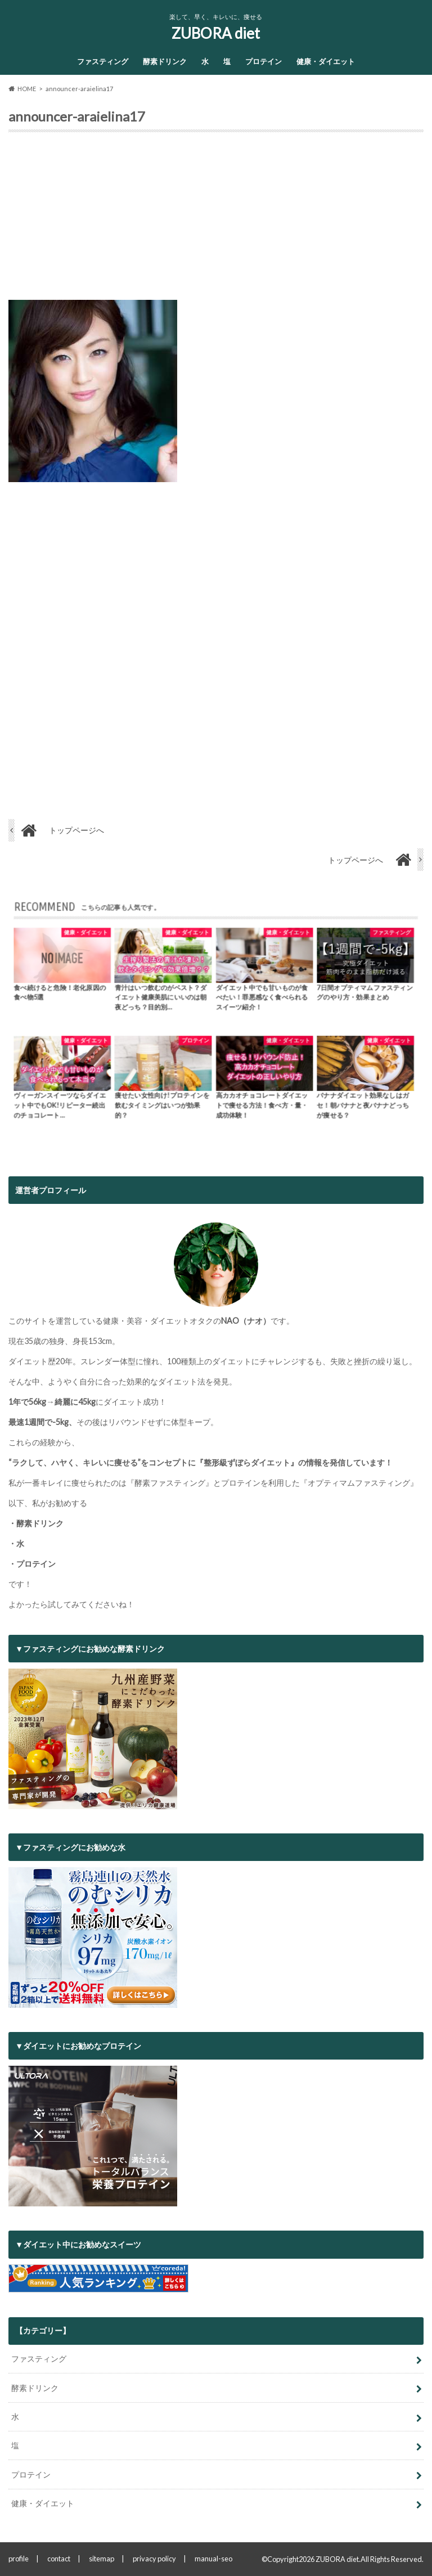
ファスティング (102, 61)
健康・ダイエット (325, 61)
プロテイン (263, 61)
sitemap (101, 2558)
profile (18, 2558)
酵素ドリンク (165, 61)
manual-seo (213, 2558)
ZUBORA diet (216, 33)
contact (58, 2558)
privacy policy (154, 2558)
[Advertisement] (216, 220)
